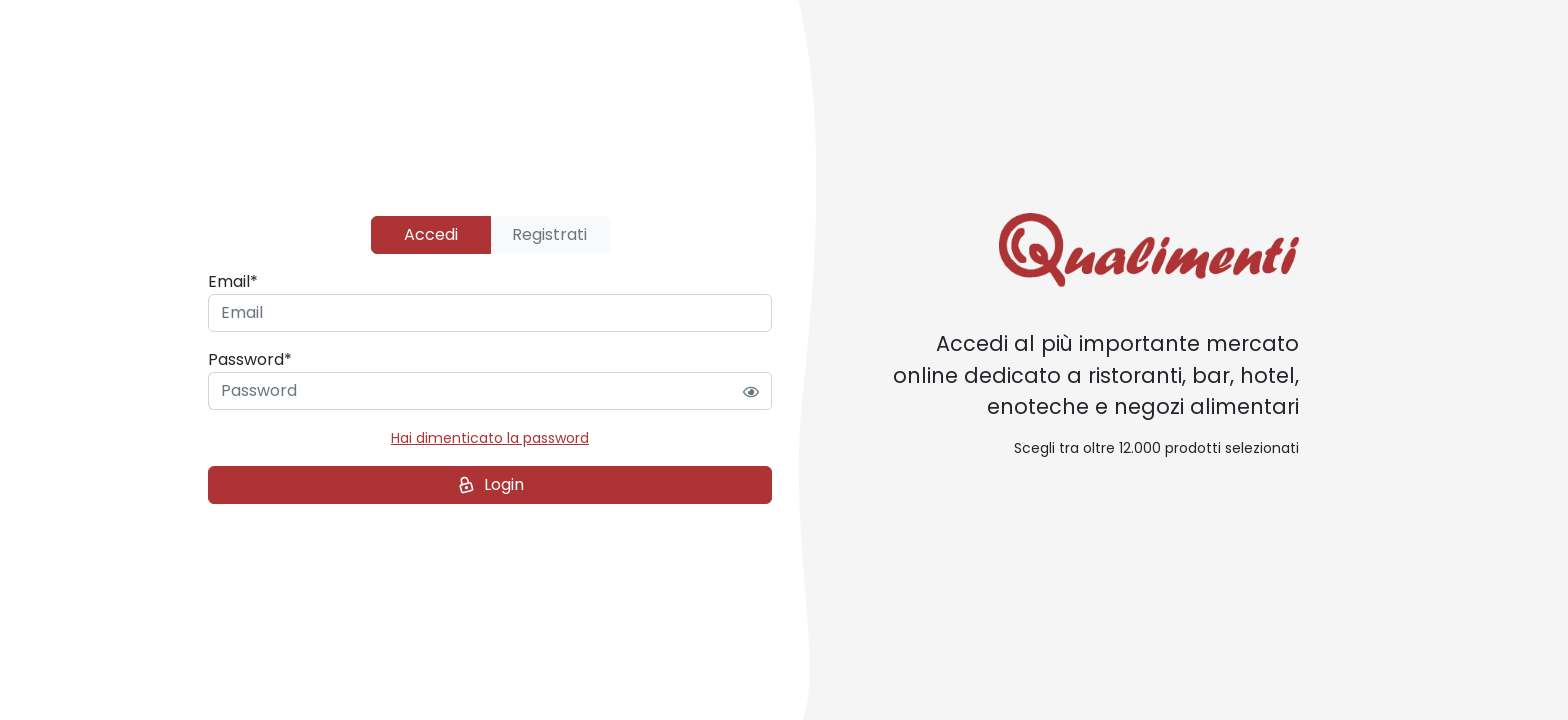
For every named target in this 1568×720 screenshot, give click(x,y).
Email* (233, 281)
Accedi (431, 234)
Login (488, 485)
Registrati (549, 234)
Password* (250, 359)
